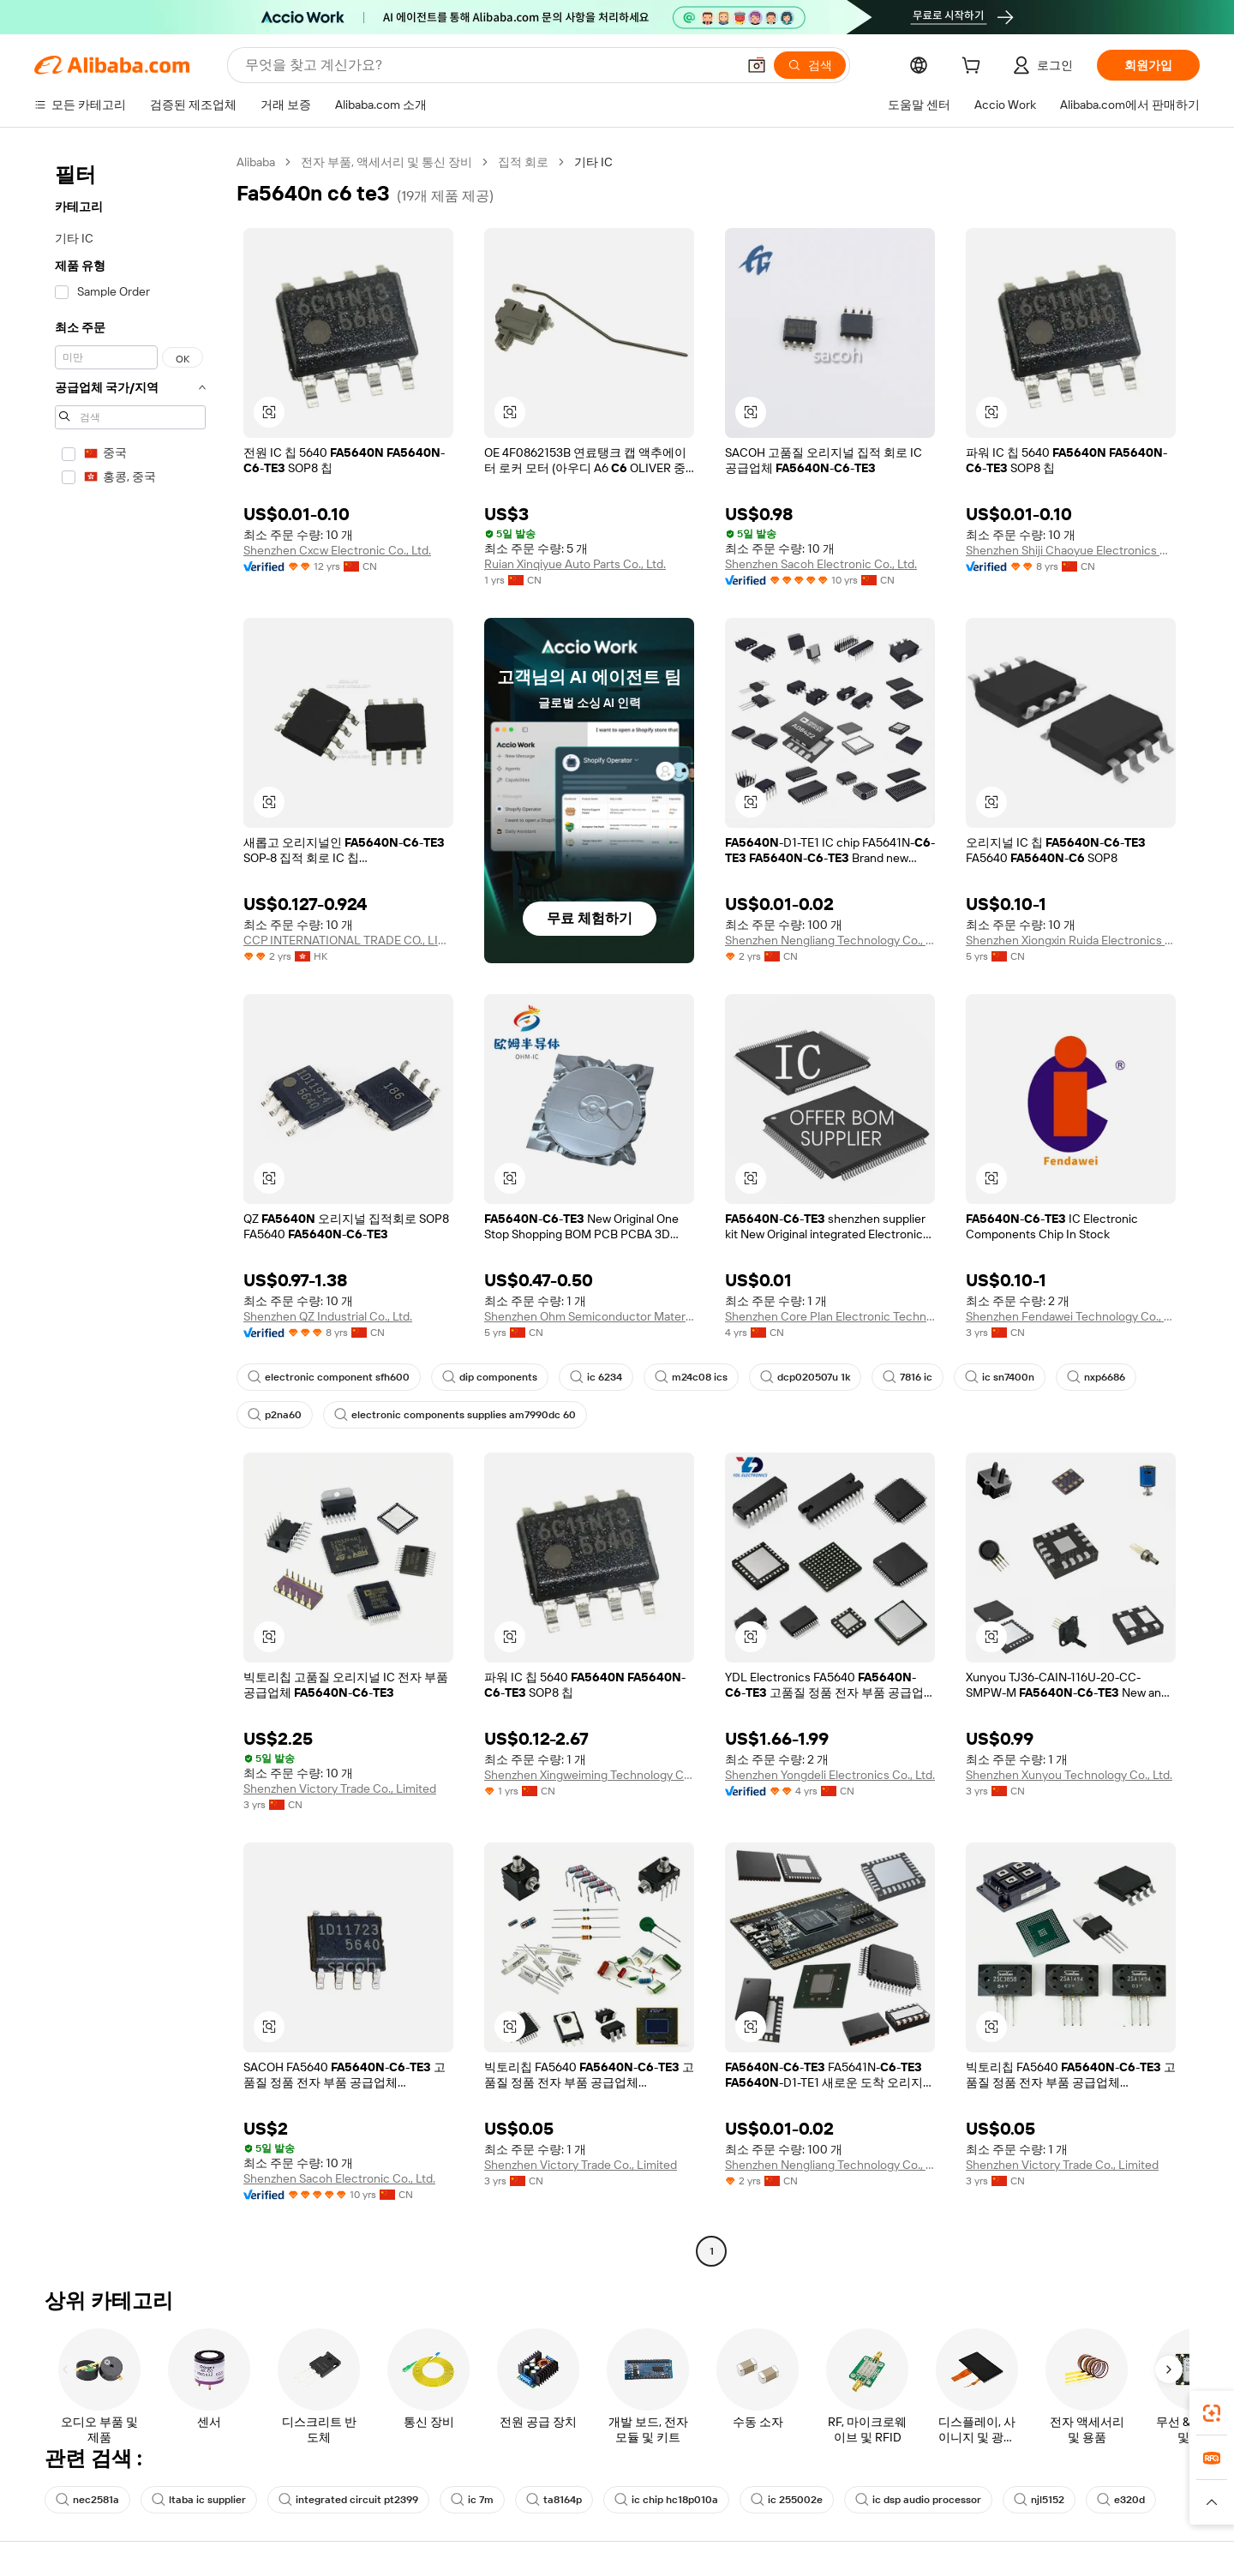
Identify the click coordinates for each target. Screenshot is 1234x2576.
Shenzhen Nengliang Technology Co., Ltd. (830, 940)
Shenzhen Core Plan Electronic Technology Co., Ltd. (830, 1316)
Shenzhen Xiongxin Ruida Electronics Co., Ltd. (1071, 940)
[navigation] (130, 1208)
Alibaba (256, 162)
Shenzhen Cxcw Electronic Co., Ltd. (337, 550)
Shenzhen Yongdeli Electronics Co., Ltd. (830, 1775)
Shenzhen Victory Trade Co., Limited (339, 1788)
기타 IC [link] (593, 162)
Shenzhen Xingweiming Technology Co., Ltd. (589, 1775)
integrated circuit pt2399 (348, 2500)
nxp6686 (1096, 1377)
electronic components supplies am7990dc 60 (455, 1415)
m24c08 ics (691, 1377)
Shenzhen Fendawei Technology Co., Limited (1071, 1316)
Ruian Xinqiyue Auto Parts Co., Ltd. (575, 564)
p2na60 (275, 1415)
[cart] (974, 68)
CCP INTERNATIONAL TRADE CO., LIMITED (348, 940)
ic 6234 (596, 1377)
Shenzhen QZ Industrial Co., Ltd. (327, 1316)
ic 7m (472, 2500)
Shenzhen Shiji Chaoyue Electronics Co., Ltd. (1071, 550)
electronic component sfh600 (329, 1377)
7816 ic (907, 1377)
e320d (1121, 2500)
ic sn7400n (999, 1377)
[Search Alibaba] (489, 65)
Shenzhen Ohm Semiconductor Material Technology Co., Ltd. (589, 1316)
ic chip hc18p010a (666, 2500)
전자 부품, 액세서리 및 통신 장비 (386, 162)
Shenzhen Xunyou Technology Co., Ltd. (1069, 1775)
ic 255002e (787, 2500)
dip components (489, 1377)
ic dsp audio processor (918, 2500)
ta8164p (554, 2500)
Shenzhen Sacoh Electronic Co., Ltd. (821, 564)
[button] (756, 65)
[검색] (810, 65)
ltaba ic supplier (199, 2500)
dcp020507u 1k (805, 1377)
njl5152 (1039, 2500)
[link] (1211, 2413)
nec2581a (87, 2500)
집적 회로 (523, 162)
